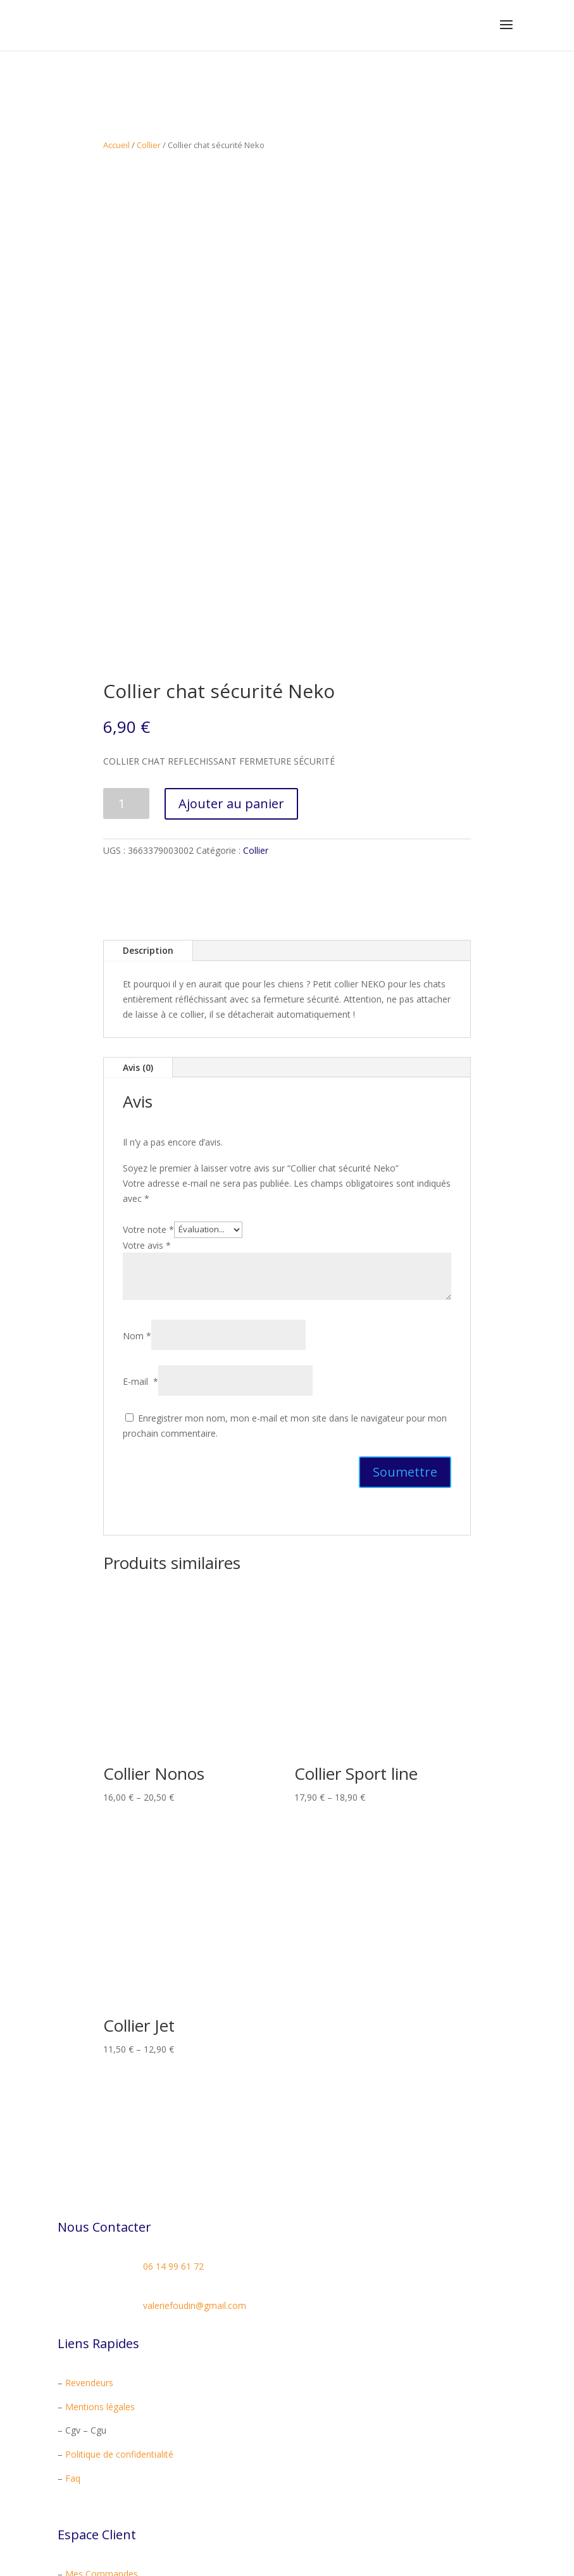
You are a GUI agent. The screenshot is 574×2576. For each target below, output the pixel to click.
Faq (72, 2321)
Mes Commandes (101, 2417)
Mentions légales (100, 2249)
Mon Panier (89, 2464)
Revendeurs (89, 2225)
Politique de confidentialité (119, 2297)
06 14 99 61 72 (173, 2109)
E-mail (140, 1224)
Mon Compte (92, 2441)
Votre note (148, 1071)
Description (148, 793)
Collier (149, 145)
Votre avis (147, 1088)
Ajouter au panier (231, 645)
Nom (137, 1179)
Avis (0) (138, 910)
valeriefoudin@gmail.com (194, 2148)
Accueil (116, 145)
